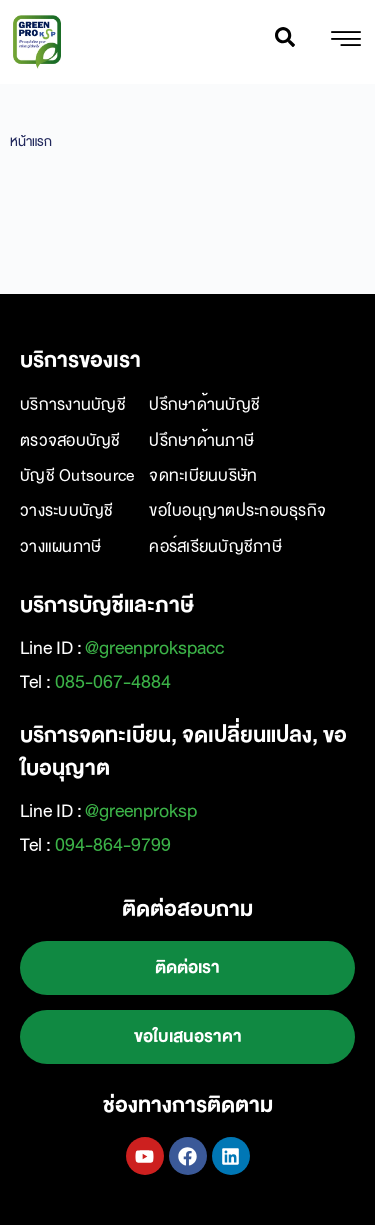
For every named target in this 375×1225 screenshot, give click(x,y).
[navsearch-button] (285, 42)
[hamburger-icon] (345, 42)
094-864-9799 (113, 845)
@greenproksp (141, 811)
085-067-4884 (113, 682)
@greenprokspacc (154, 648)
